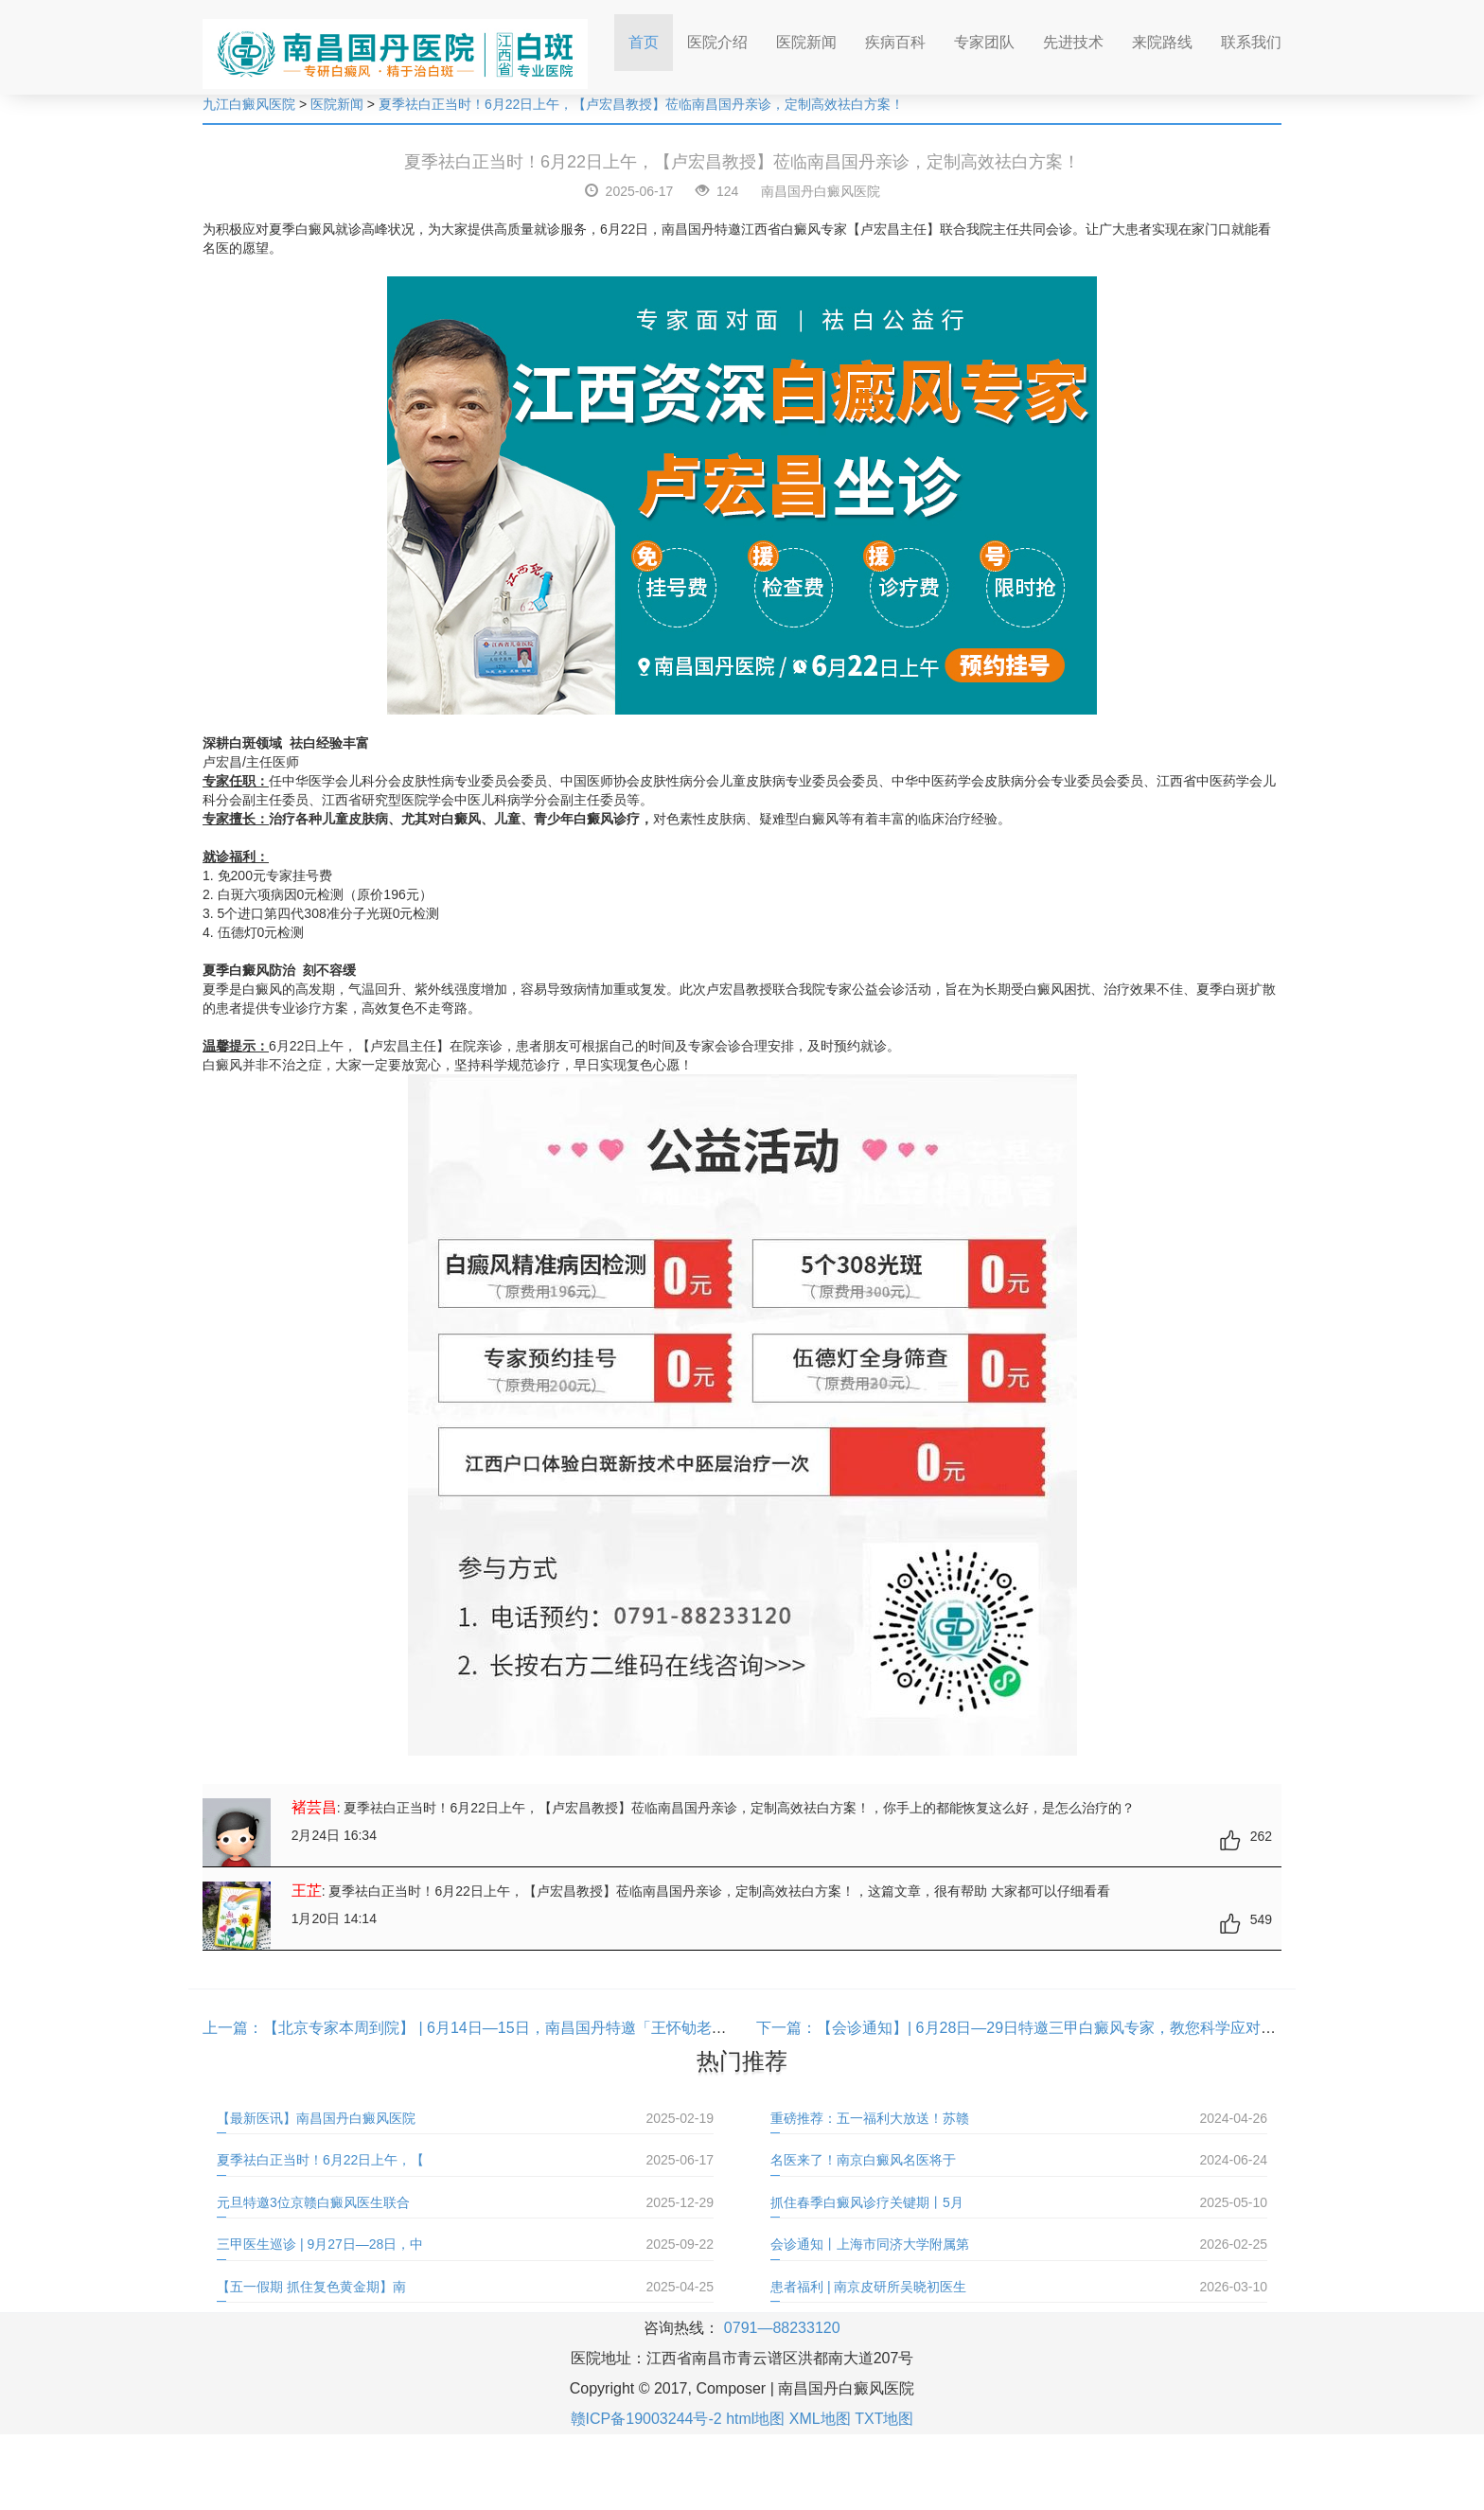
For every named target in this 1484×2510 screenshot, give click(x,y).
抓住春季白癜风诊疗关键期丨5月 (866, 2202)
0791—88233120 (782, 2328)
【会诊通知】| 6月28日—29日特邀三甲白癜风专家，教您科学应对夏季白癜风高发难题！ (1114, 2028)
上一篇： (233, 2028)
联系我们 (1251, 42)
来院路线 (1162, 42)
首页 (650, 36)
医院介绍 (717, 42)
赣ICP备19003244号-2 (646, 2419)
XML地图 (820, 2419)
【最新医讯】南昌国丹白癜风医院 (316, 2118)
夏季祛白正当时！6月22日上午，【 (320, 2159)
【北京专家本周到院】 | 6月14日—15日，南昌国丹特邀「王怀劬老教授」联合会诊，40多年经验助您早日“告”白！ (644, 2028)
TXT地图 (884, 2419)
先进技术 (1073, 42)
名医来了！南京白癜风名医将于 (863, 2159)
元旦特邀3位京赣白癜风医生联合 (313, 2202)
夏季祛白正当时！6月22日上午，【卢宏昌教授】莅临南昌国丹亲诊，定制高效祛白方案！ (641, 104)
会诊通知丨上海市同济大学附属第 (869, 2244)
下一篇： (786, 2028)
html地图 (755, 2419)
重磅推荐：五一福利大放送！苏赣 (869, 2118)
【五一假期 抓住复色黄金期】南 (311, 2286)
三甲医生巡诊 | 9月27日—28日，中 (320, 2244)
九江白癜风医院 (249, 104)
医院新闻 (806, 42)
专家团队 (984, 42)
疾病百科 (895, 42)
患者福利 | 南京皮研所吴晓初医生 (868, 2286)
